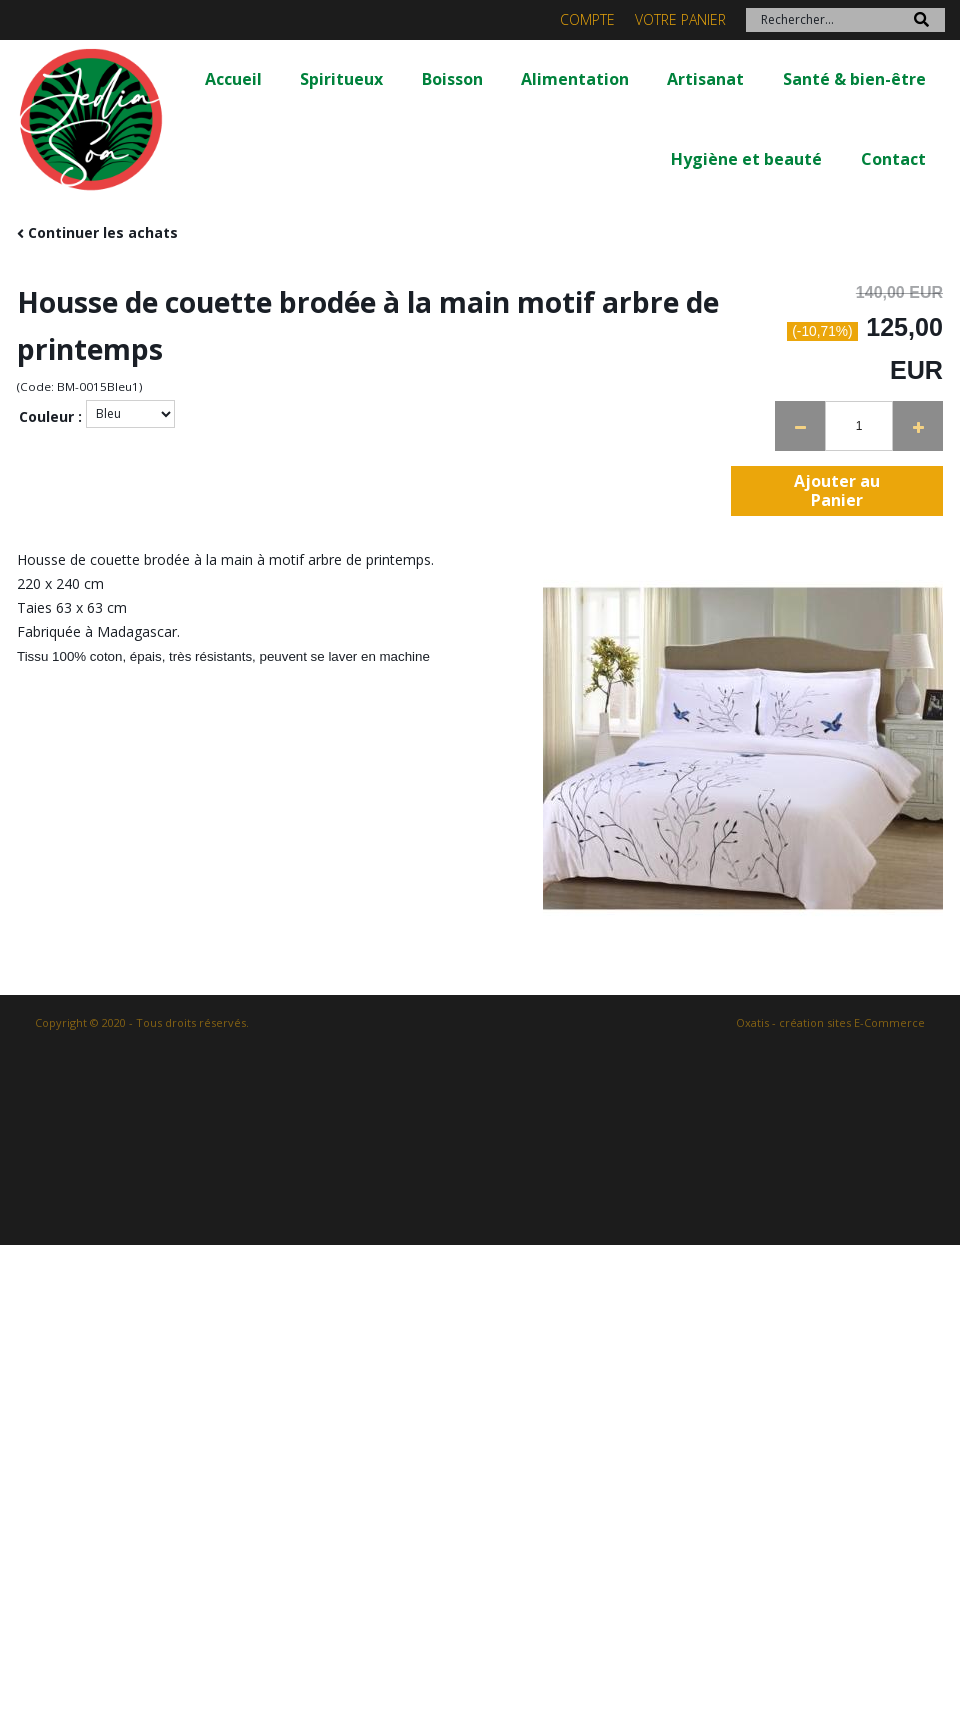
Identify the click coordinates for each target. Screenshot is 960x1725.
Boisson (452, 79)
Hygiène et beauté (746, 159)
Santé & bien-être (854, 79)
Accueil (233, 79)
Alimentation (575, 79)
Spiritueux (341, 79)
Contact (893, 159)
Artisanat (705, 79)
